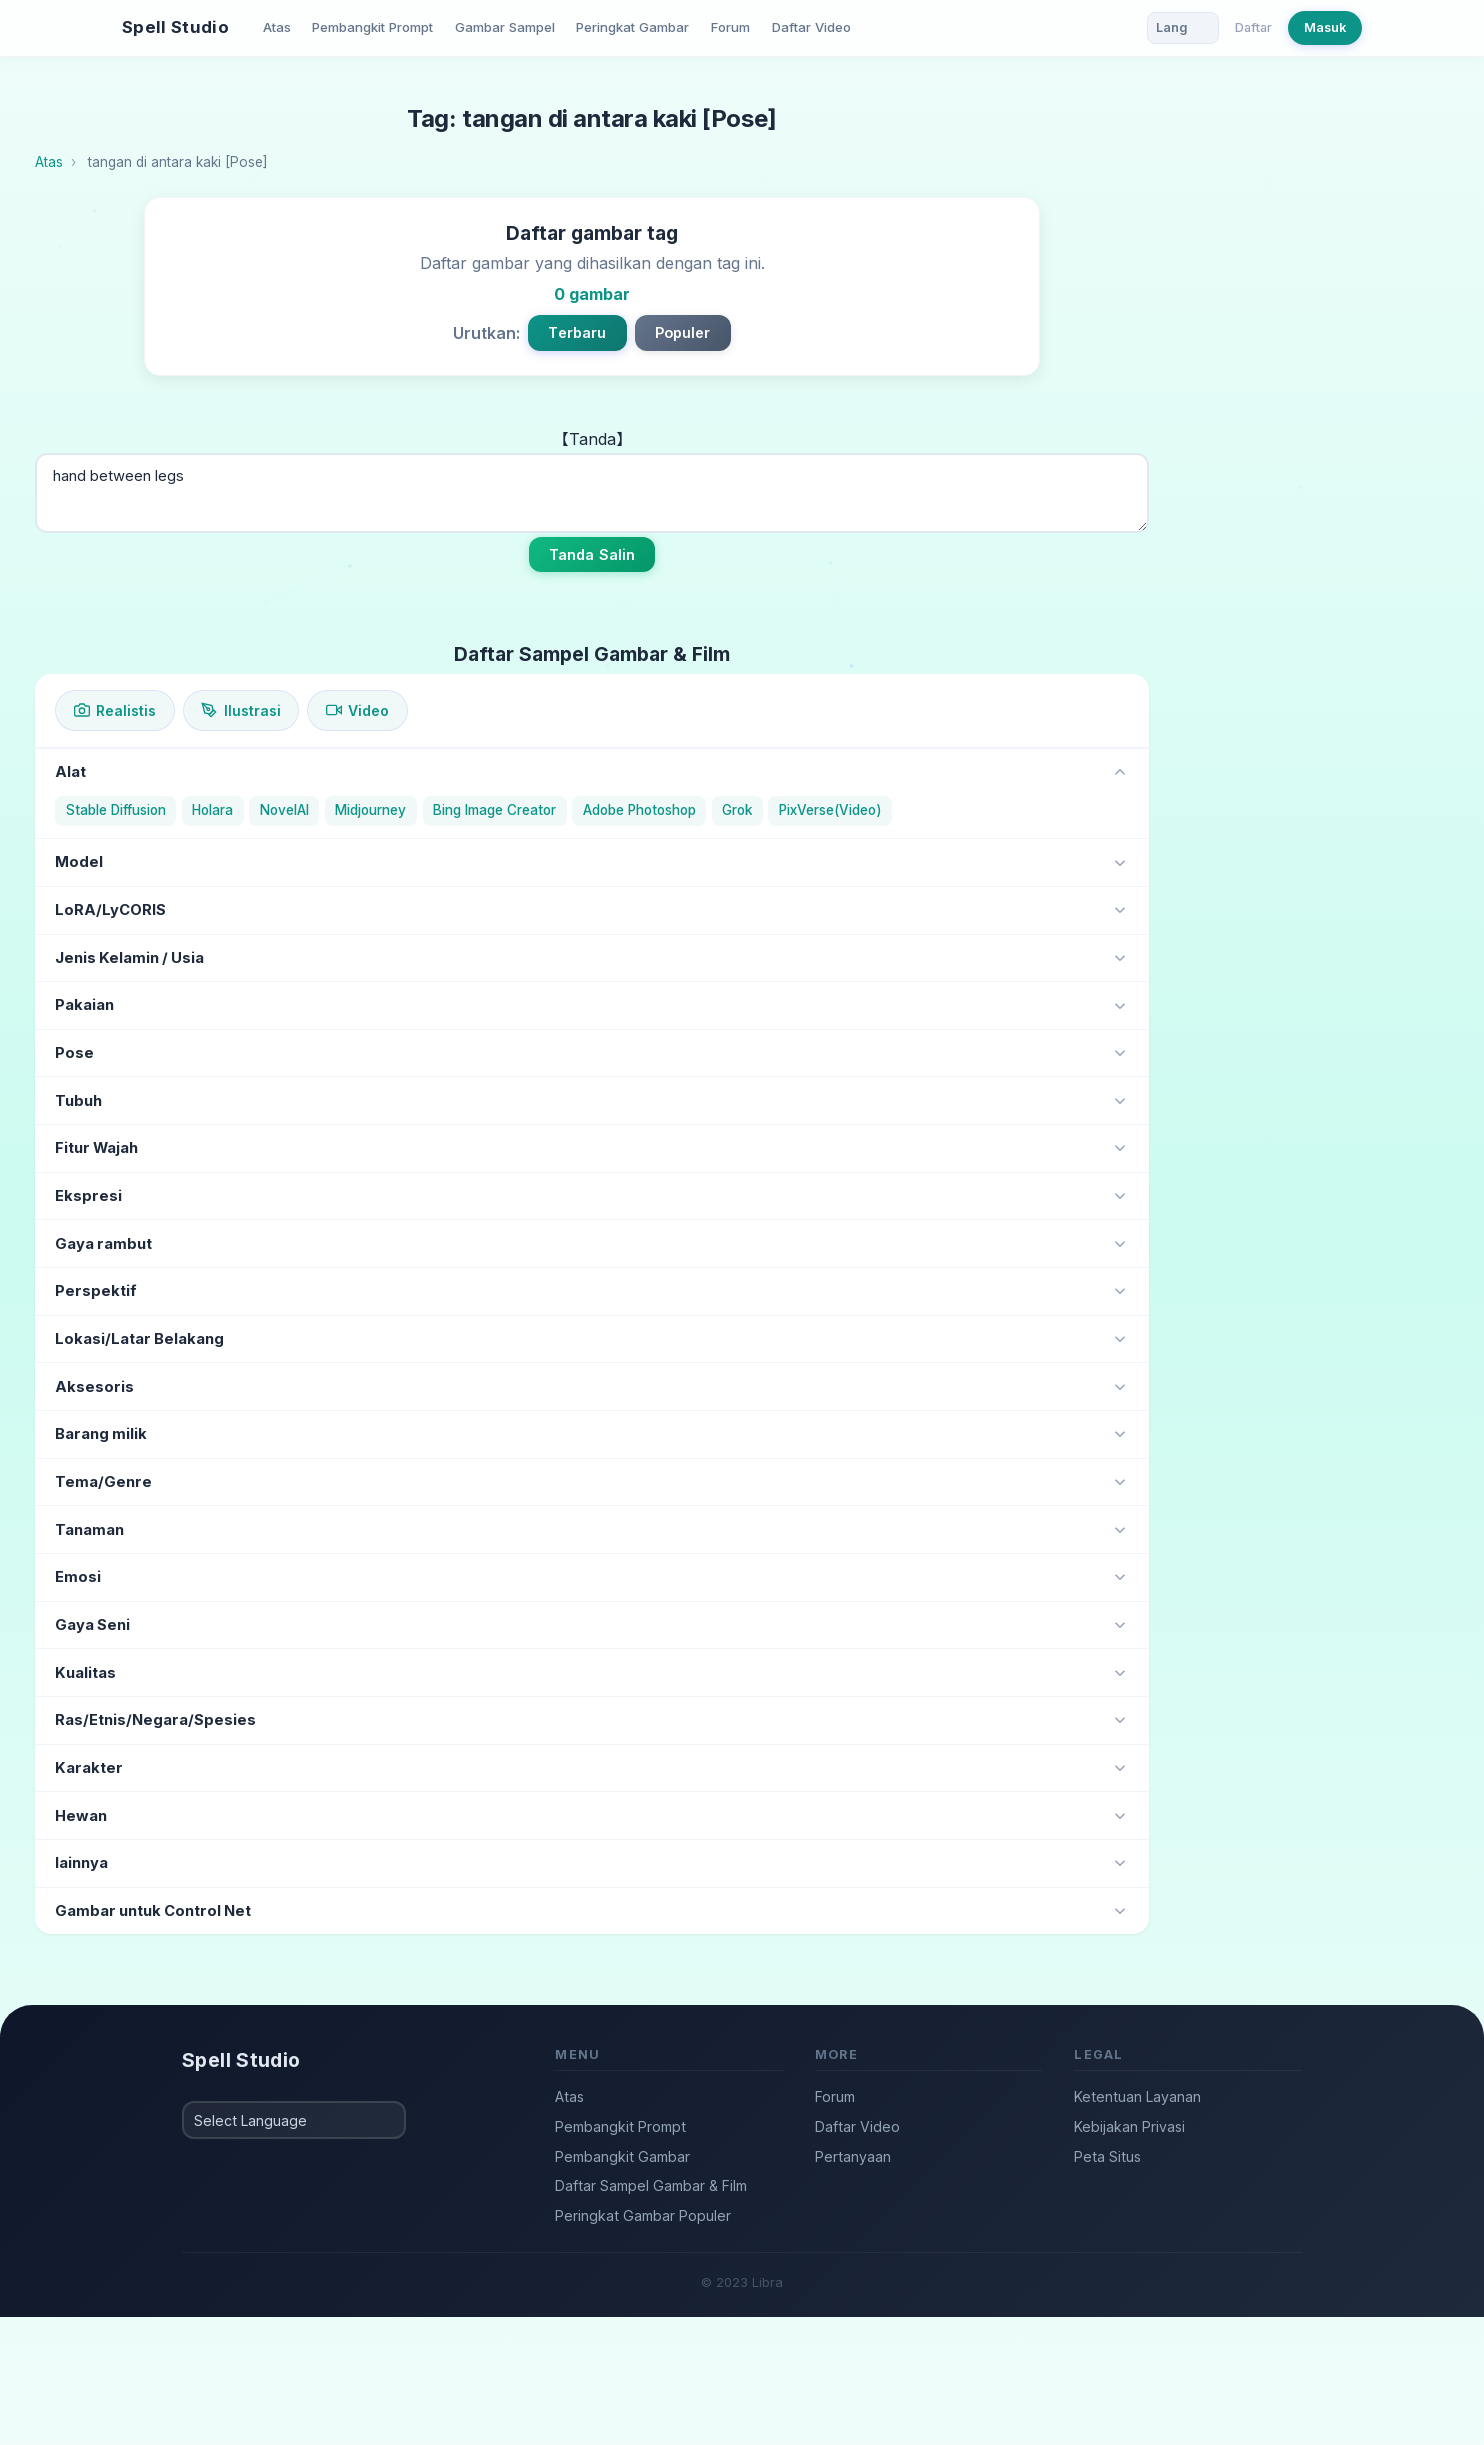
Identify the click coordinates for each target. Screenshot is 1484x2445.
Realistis (115, 710)
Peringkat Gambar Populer (643, 2215)
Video (357, 710)
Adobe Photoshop (639, 810)
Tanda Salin (592, 554)
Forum (730, 27)
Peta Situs (1107, 2156)
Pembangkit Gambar (622, 2156)
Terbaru (577, 332)
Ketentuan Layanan (1137, 2096)
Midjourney (370, 810)
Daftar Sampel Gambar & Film (651, 2185)
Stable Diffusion (116, 810)
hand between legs (592, 493)
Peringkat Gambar (632, 27)
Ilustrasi (240, 710)
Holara (212, 810)
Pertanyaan (853, 2156)
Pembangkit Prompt (372, 27)
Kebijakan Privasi (1129, 2126)
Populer (683, 332)
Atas (277, 27)
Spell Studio (175, 27)
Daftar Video (811, 27)
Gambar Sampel (505, 27)
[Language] (1183, 28)
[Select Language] (294, 2120)
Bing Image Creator (494, 810)
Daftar (1253, 27)
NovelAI (284, 810)
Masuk (1325, 27)
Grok (737, 810)
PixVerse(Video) (830, 810)
